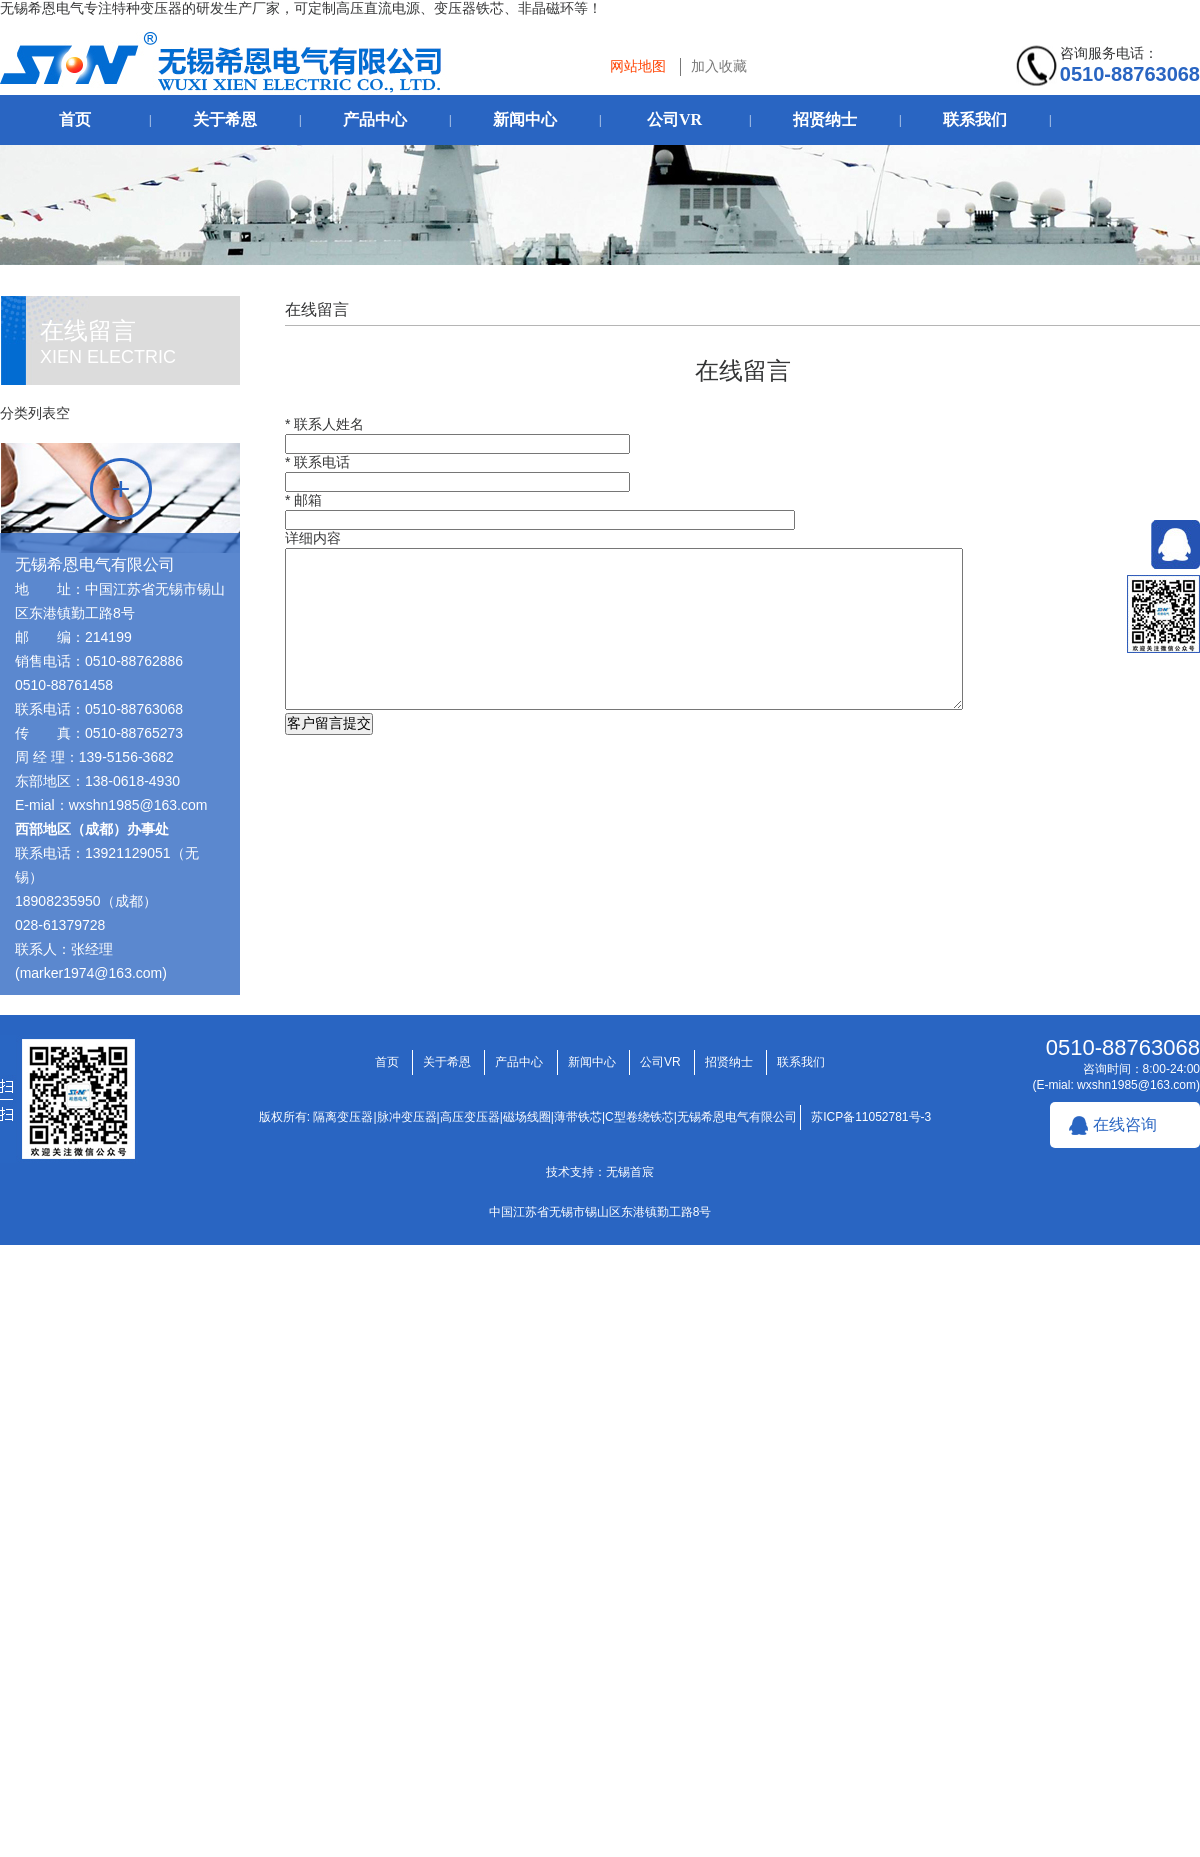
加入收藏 (719, 66)
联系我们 (975, 119)
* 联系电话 (317, 462)
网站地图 (638, 66)
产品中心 (375, 119)
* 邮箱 (303, 500)
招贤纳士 (825, 119)
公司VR (674, 119)
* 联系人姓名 (324, 424)
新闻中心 (525, 119)
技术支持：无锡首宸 (600, 1172)
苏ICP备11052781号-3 (871, 1117)
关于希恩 (225, 119)
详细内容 (313, 538)
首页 (75, 119)
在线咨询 (1125, 1124)
